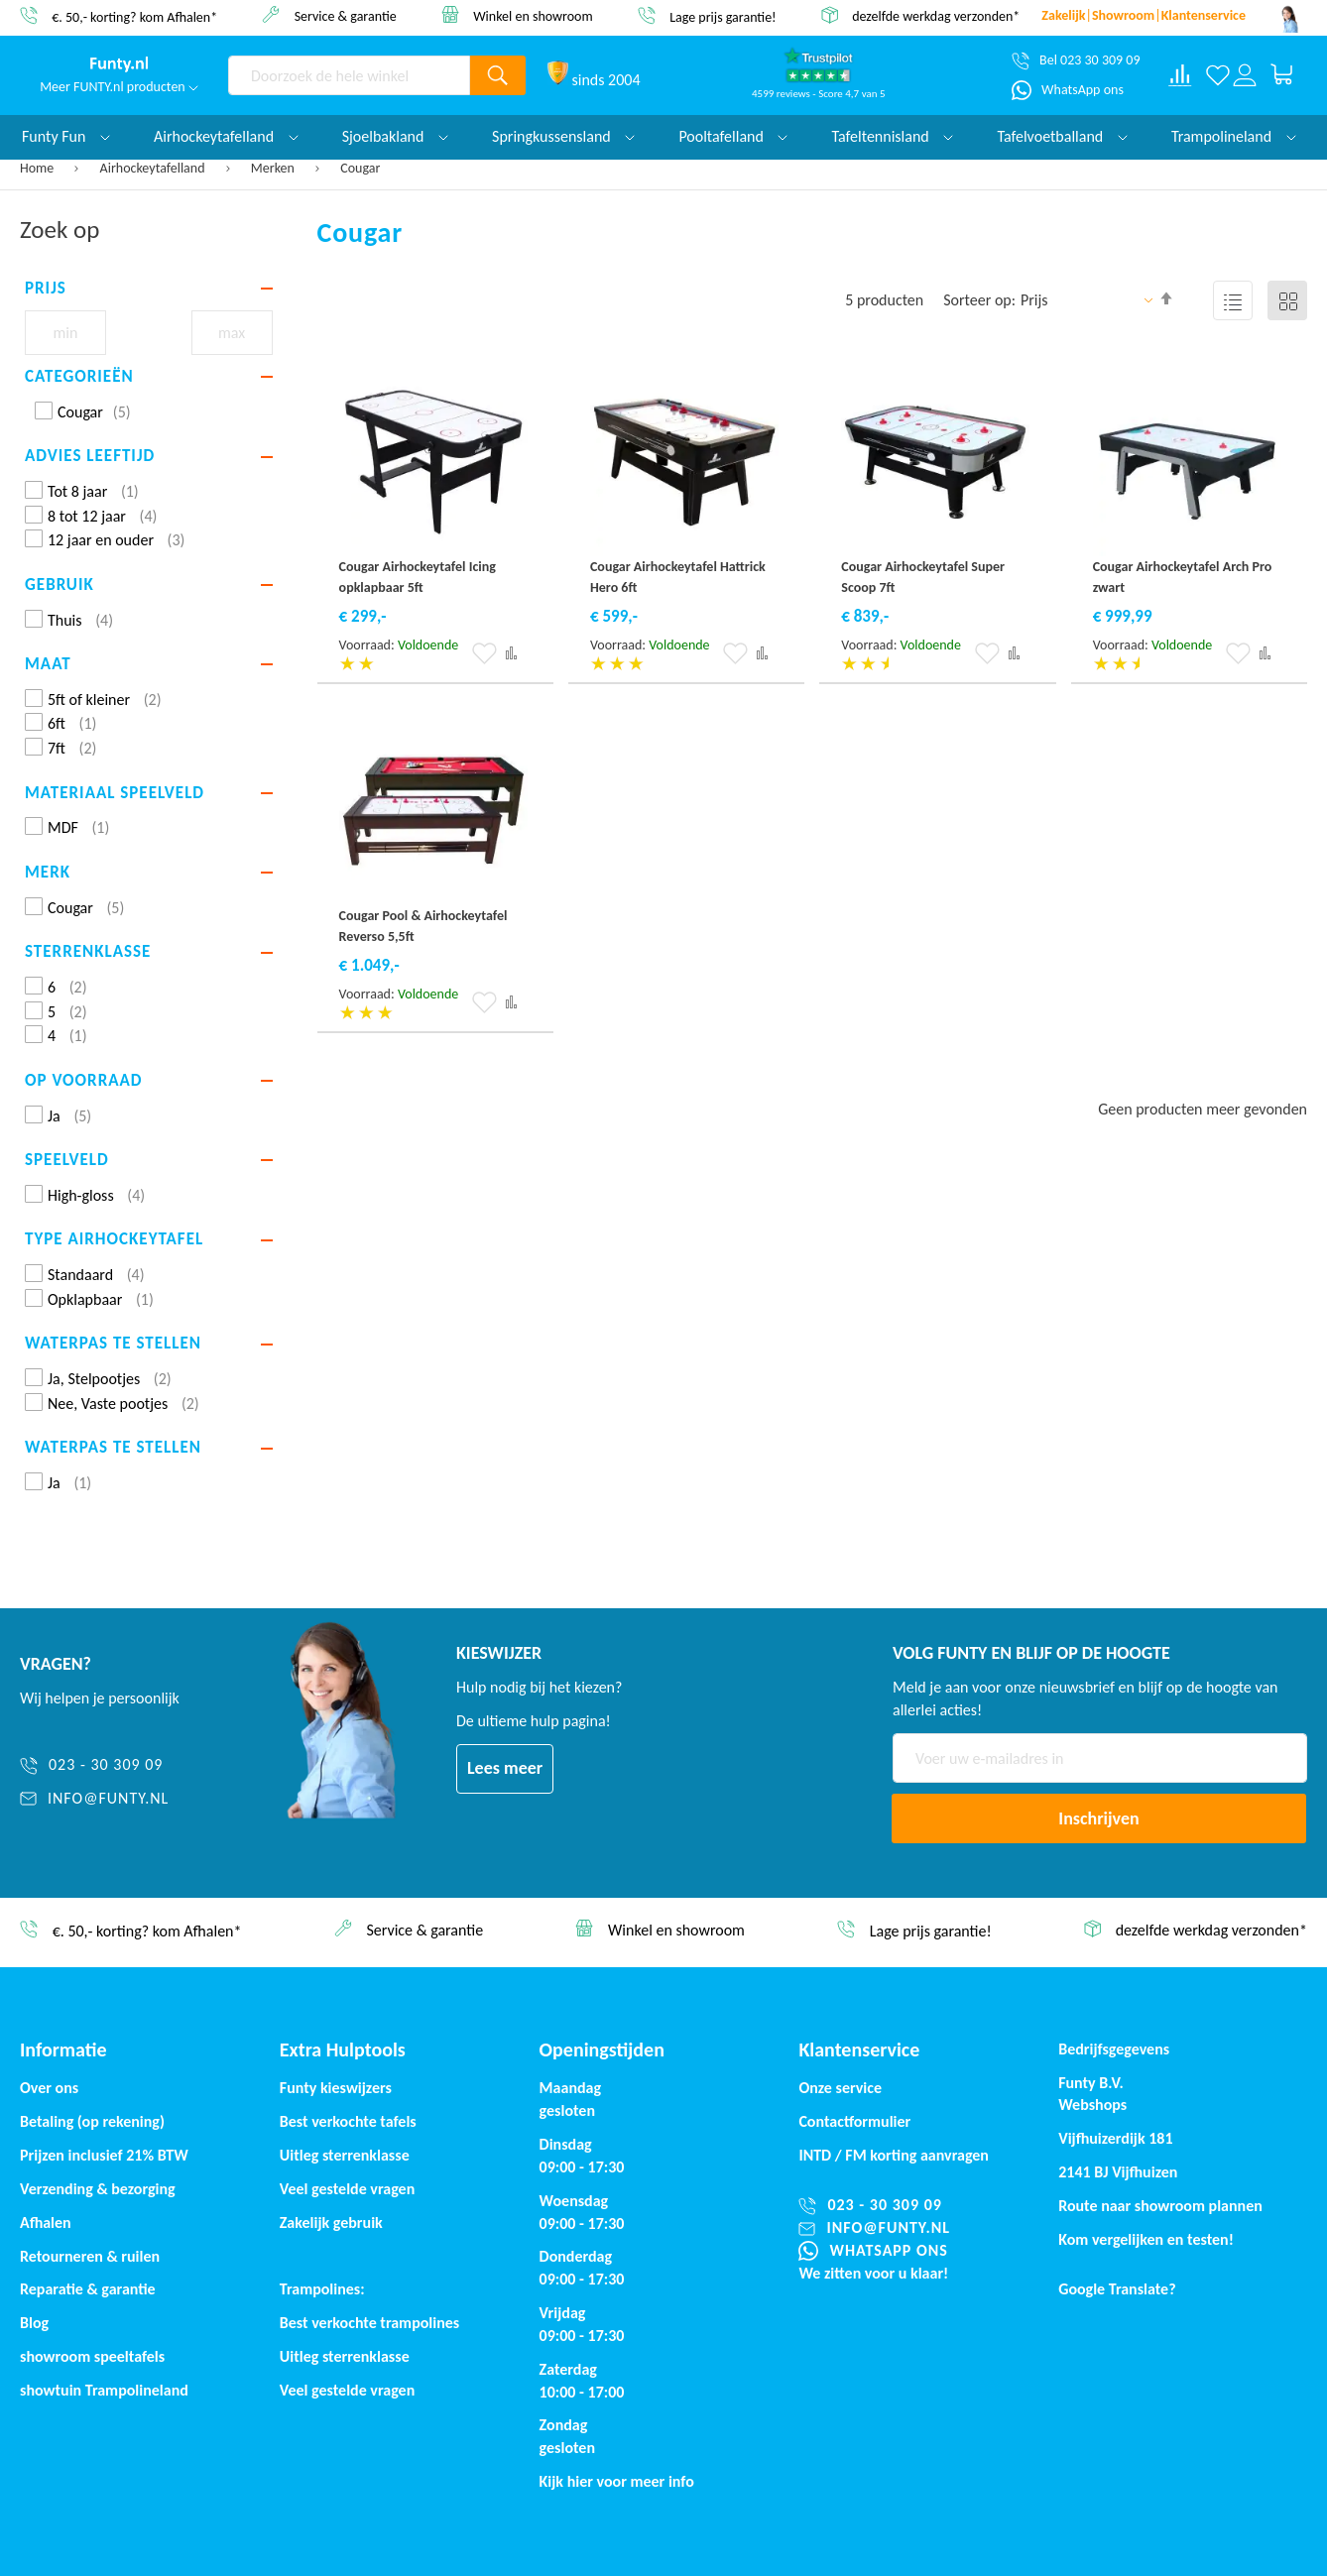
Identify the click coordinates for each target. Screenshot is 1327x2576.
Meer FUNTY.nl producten (119, 86)
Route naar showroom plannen (1160, 2205)
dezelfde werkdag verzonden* (936, 16)
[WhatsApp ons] (1068, 90)
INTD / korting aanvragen (893, 2155)
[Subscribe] (1099, 1818)
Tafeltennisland (892, 136)
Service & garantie (346, 15)
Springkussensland (563, 136)
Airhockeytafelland (154, 168)
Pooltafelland (732, 136)
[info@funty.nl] (144, 1799)
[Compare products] (1180, 75)
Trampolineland (1233, 136)
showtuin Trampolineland (104, 2390)
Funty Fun (66, 136)
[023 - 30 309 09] (144, 1765)
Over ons (49, 2087)
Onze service (840, 2087)
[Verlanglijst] (1218, 75)
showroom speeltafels (92, 2356)
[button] (484, 653)
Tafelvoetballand (1062, 136)
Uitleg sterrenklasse (345, 2356)
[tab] (149, 288)
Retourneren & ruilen (90, 2256)
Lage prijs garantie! (723, 16)
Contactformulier (854, 2121)
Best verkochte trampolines (369, 2322)
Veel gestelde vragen (347, 2188)
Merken (274, 168)
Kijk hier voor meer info (617, 2481)
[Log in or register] (1244, 75)
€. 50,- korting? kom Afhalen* (134, 16)
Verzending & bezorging (98, 2188)
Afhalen (45, 2222)
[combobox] (349, 75)
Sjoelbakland (395, 136)
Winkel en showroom (533, 15)
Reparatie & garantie (88, 2289)
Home (38, 168)
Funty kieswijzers (336, 2087)
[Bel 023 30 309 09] (1075, 60)
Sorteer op (977, 300)
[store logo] (119, 64)
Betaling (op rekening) (92, 2121)
